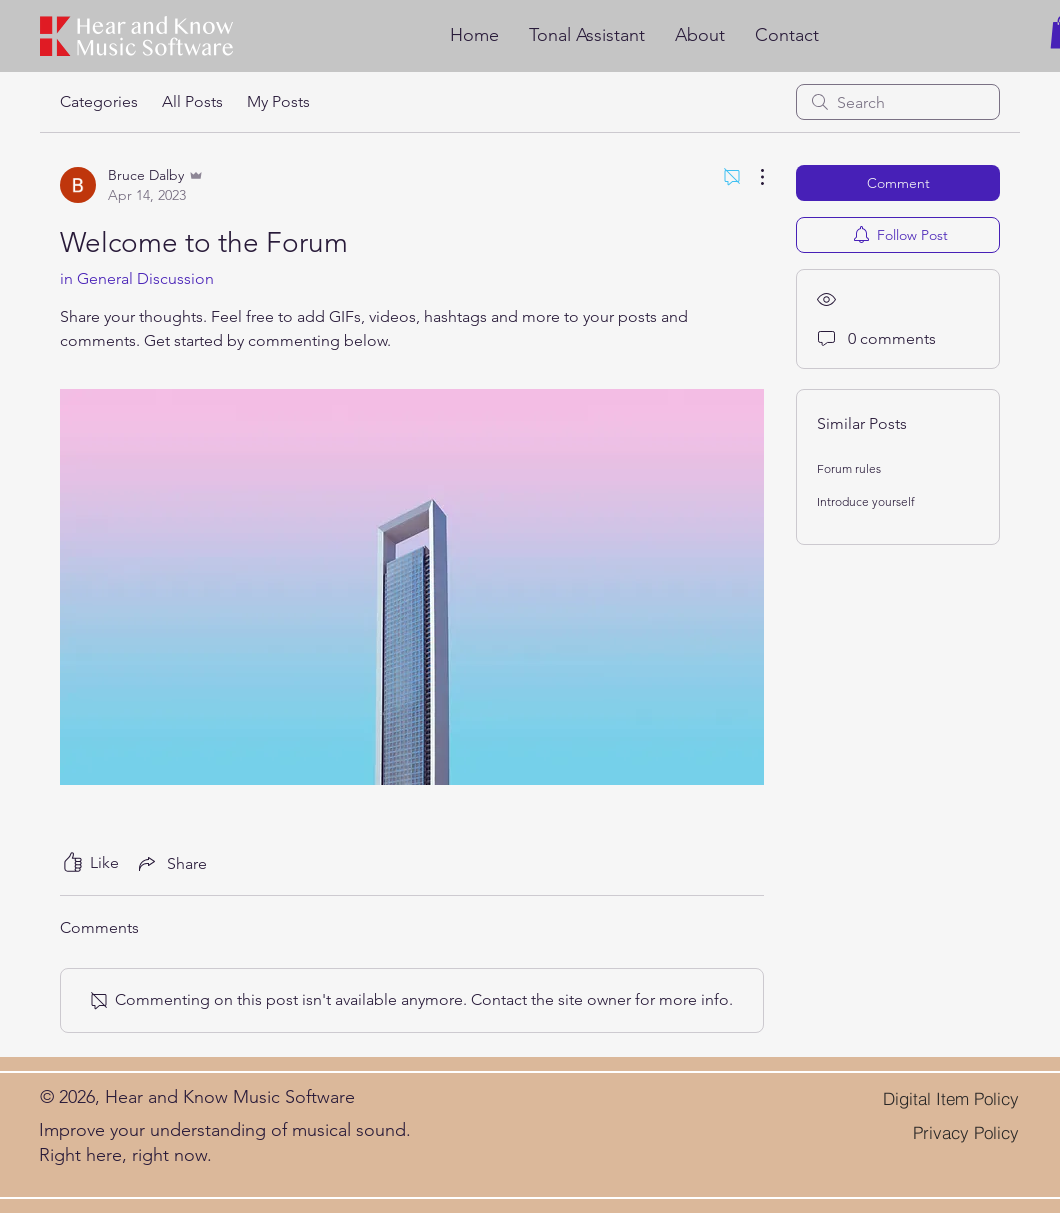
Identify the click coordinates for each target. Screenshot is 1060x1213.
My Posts (278, 101)
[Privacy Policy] (950, 1132)
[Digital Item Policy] (928, 1099)
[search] (898, 102)
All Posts (192, 101)
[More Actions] (752, 177)
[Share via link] (171, 863)
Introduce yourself (866, 501)
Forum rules (849, 468)
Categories (99, 101)
